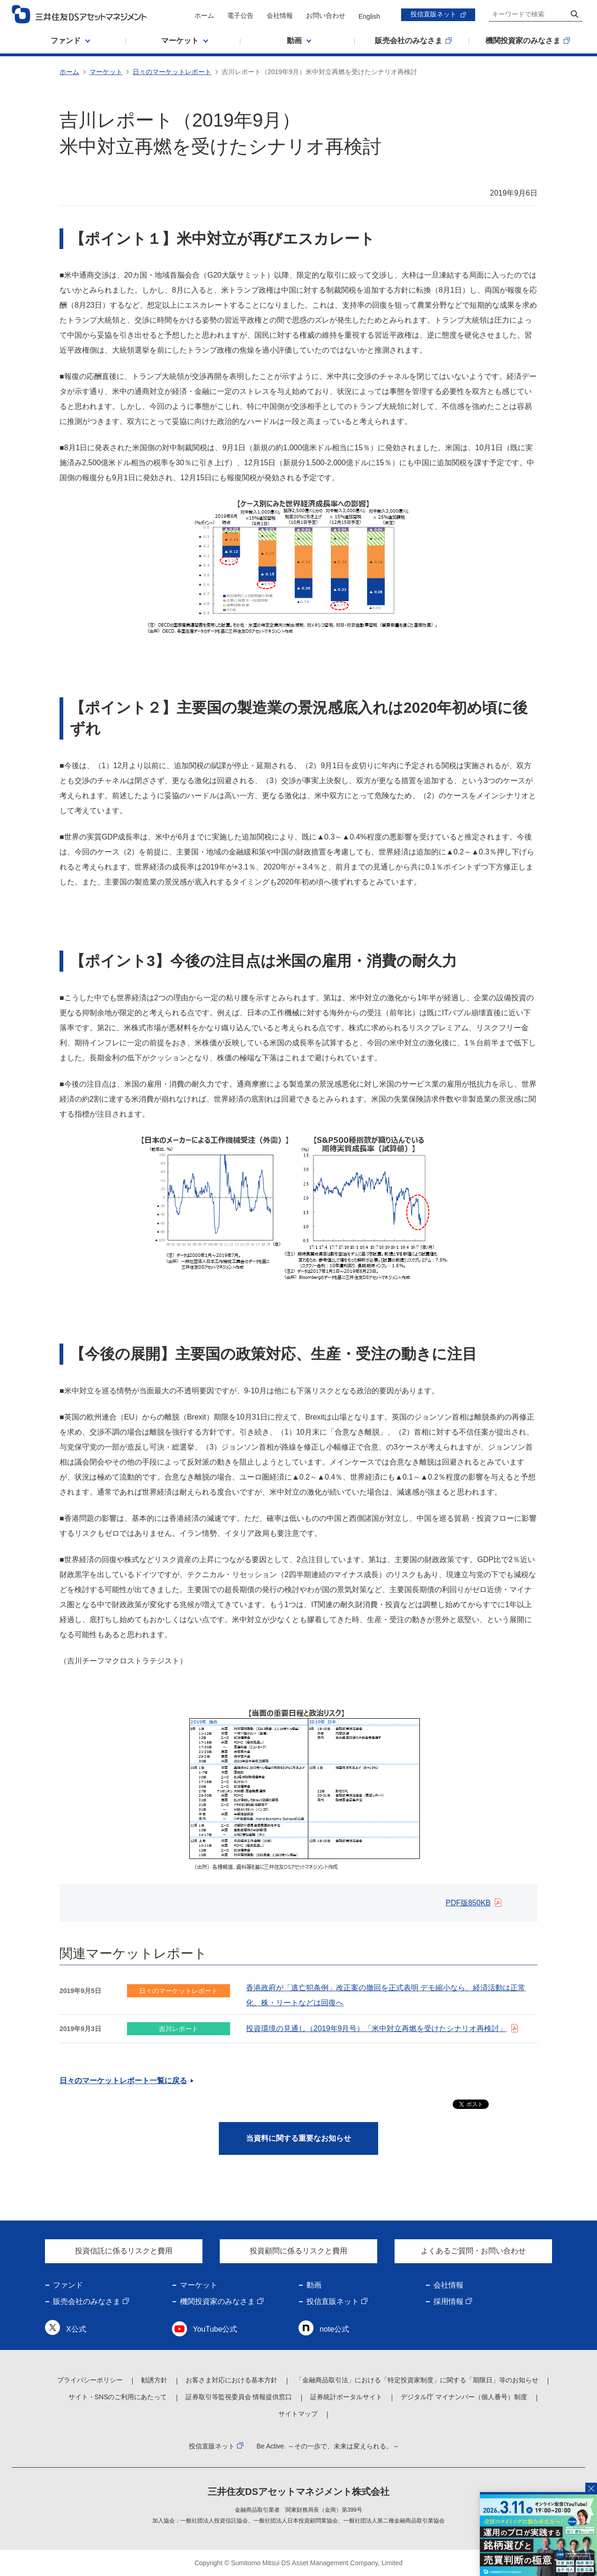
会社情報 (280, 15)
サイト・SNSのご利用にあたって (117, 2397)
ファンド (68, 2285)
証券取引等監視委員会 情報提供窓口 (239, 2397)
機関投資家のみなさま (217, 2301)
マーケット (106, 72)
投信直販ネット (433, 14)
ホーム (204, 15)
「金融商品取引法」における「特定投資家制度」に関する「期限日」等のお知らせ (417, 2380)
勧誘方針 (154, 2380)
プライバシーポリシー (90, 2380)
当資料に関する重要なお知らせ (298, 2138)
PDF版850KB (468, 1903)
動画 (313, 2285)
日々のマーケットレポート (172, 72)
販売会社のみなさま (86, 2301)
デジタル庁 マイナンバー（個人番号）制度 (464, 2397)
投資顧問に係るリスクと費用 (298, 2251)
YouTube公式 (215, 2329)
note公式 (334, 2329)
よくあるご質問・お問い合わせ (473, 2251)
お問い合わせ (325, 15)
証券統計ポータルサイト (346, 2397)
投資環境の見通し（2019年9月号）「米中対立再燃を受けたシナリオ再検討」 (376, 2028)
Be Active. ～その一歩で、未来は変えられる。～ (327, 2446)
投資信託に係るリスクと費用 (123, 2251)
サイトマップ (298, 2413)
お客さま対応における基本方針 (231, 2380)
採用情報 (448, 2301)
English (369, 16)
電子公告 (240, 15)
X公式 (76, 2329)
